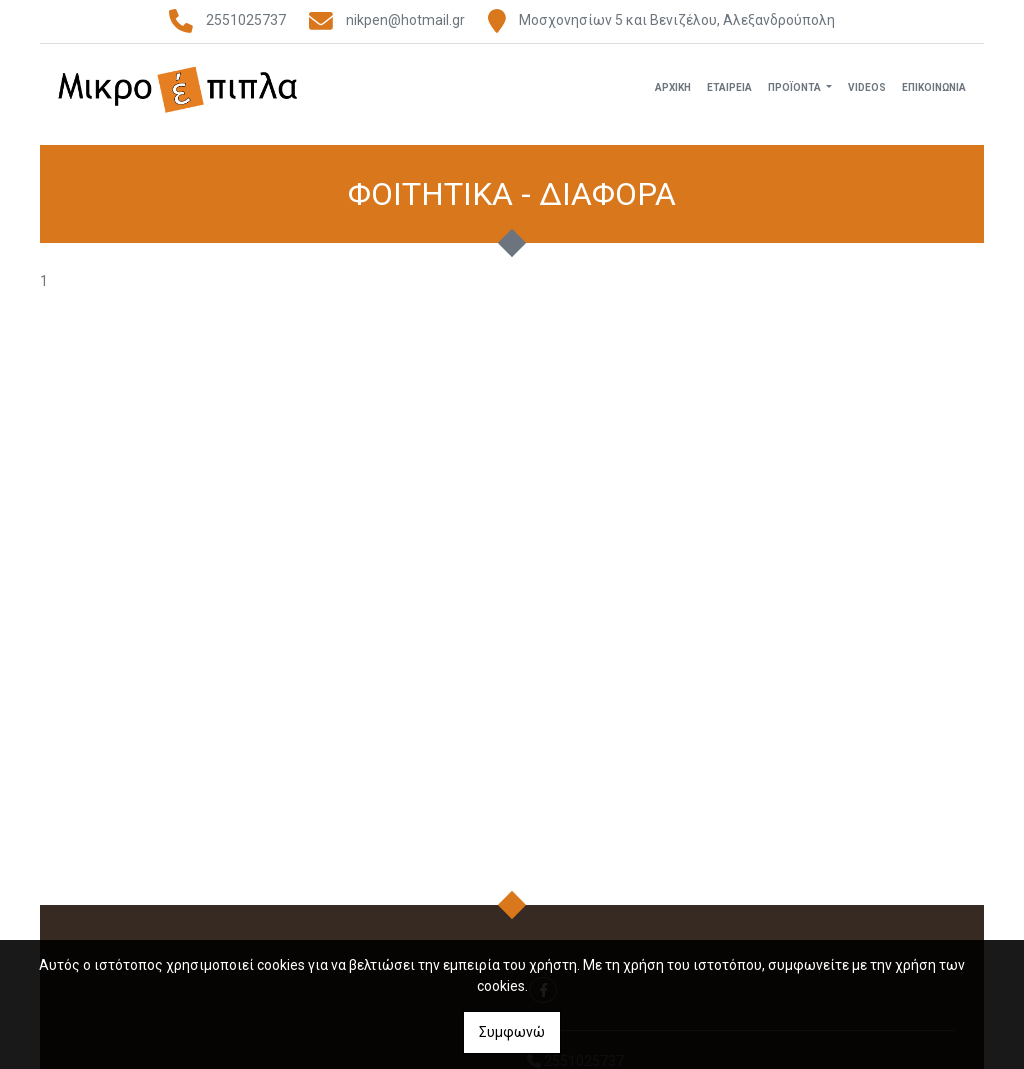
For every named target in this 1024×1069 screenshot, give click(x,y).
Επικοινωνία (934, 93)
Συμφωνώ (512, 1032)
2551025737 (246, 20)
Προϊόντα (795, 93)
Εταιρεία (729, 93)
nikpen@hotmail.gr (405, 20)
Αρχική (673, 93)
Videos (867, 93)
